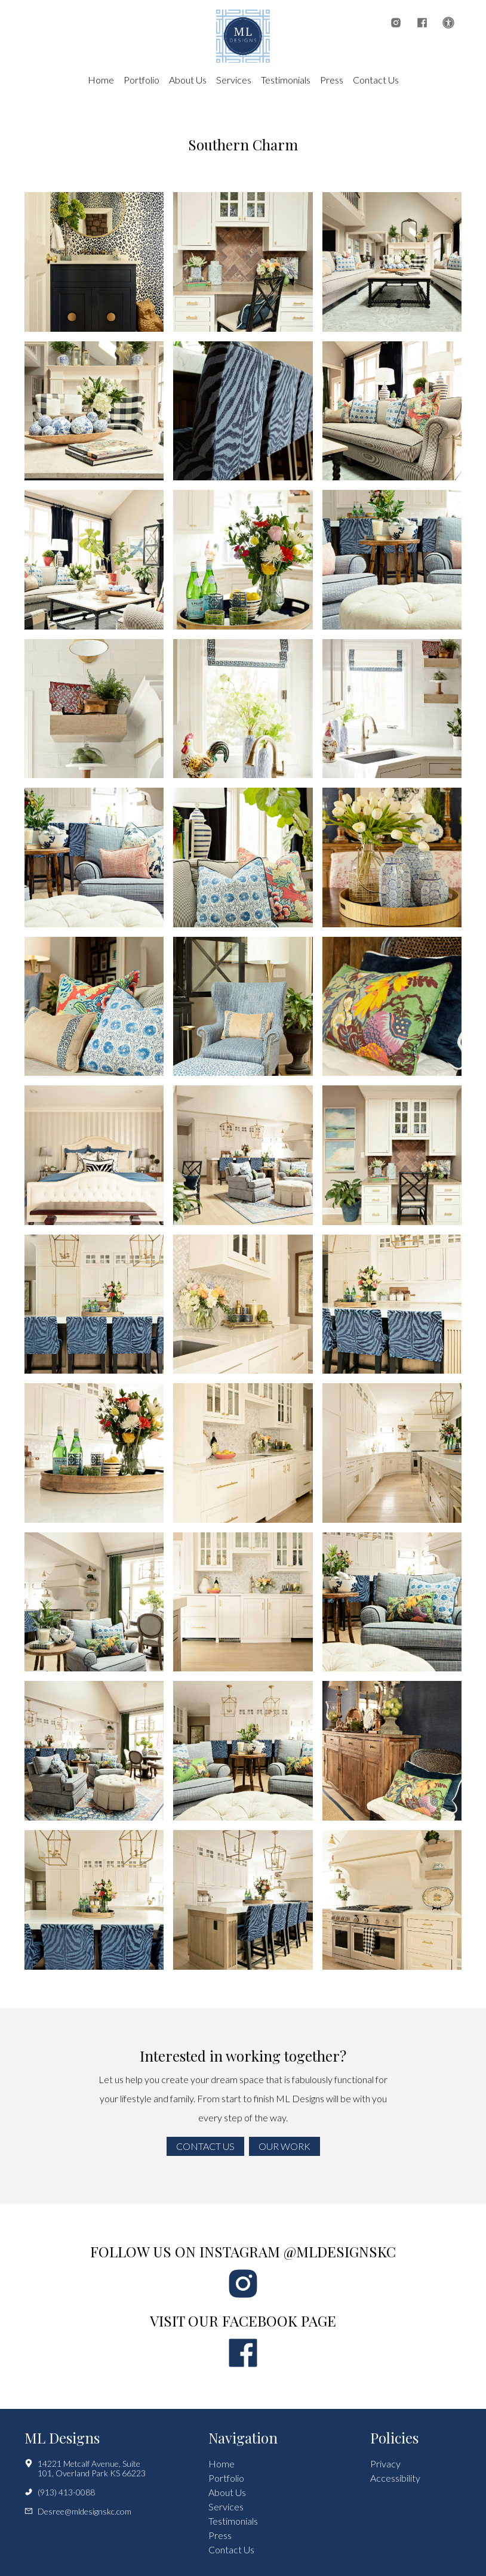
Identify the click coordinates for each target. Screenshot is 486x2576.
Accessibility (395, 2478)
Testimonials (285, 79)
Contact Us (376, 79)
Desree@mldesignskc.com (77, 2511)
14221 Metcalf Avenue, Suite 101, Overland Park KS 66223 (85, 2468)
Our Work (284, 2146)
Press (331, 79)
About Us (188, 79)
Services (233, 79)
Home (101, 79)
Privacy (385, 2463)
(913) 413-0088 (59, 2492)
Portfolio (141, 79)
